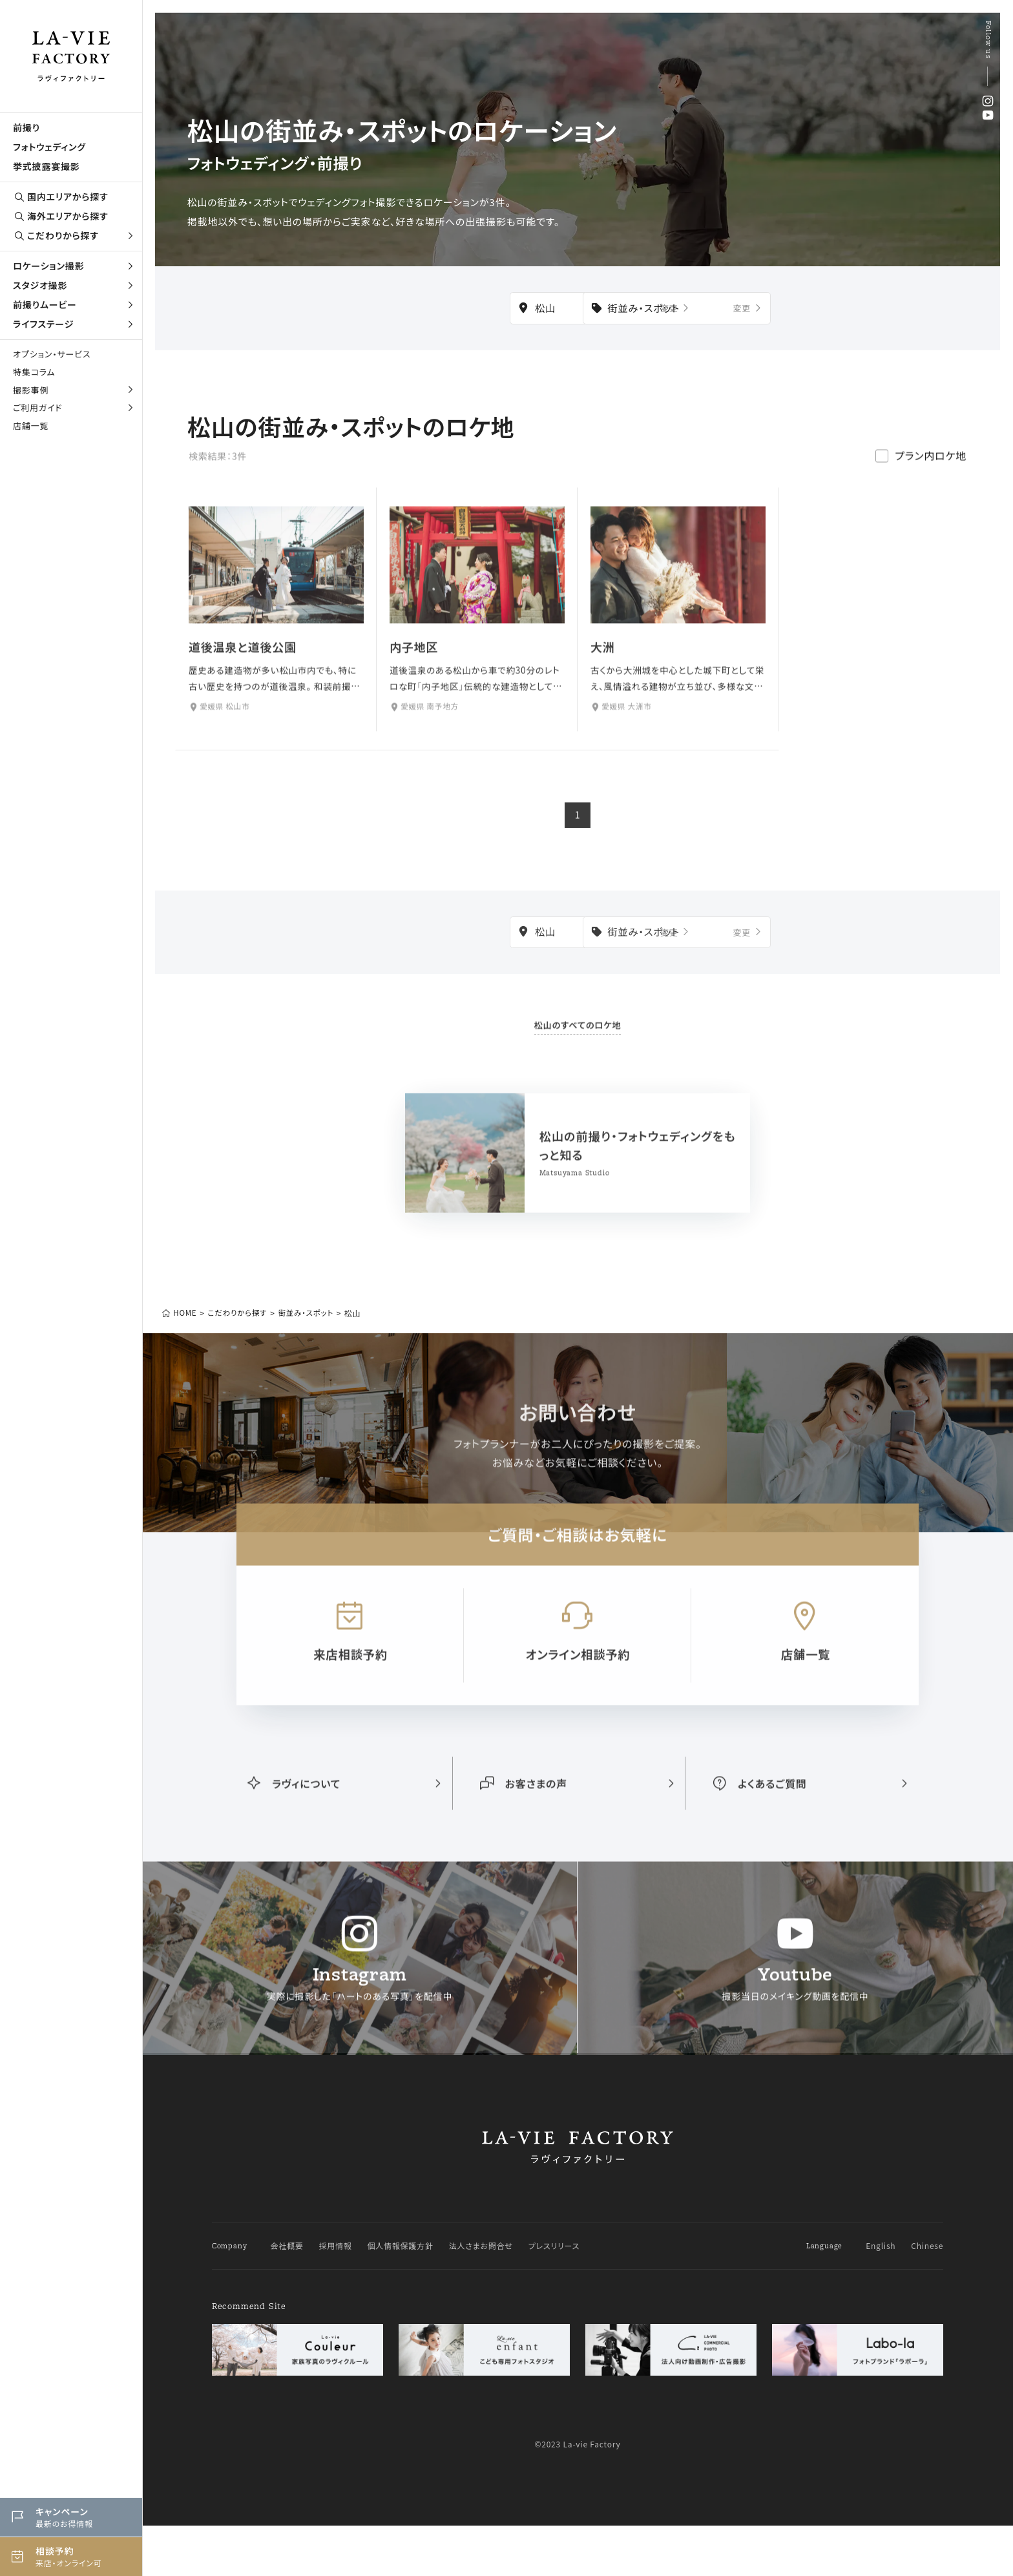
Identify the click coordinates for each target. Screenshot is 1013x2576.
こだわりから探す (74, 235)
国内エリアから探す (61, 197)
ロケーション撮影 (74, 265)
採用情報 (335, 2295)
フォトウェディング (49, 146)
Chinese (927, 2295)
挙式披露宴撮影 (46, 166)
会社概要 (286, 2295)
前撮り (26, 127)
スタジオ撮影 (74, 285)
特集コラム (34, 372)
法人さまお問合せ (481, 2295)
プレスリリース (554, 2295)
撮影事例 (74, 390)
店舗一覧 (30, 425)
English (880, 2295)
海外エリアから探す (61, 216)
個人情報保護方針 (400, 2295)
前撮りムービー (74, 304)
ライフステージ (74, 323)
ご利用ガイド (74, 407)
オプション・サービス (51, 354)
